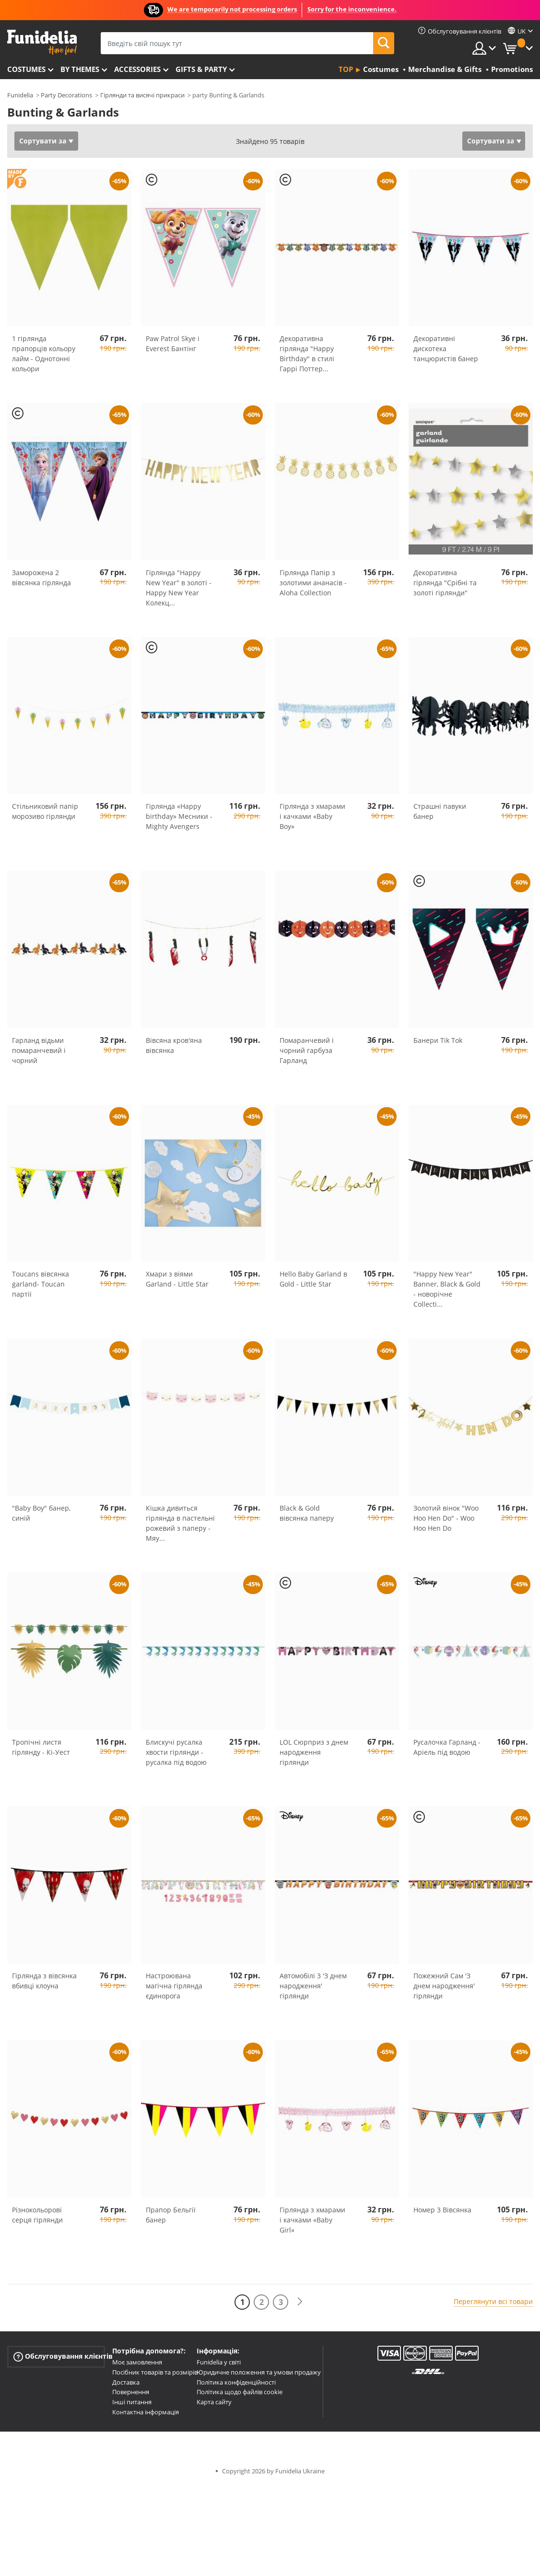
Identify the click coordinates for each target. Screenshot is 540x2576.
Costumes (26, 69)
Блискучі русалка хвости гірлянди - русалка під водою (176, 1752)
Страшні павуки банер (439, 811)
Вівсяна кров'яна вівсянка (174, 1045)
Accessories (137, 69)
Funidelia (20, 95)
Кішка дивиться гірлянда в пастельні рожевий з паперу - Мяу (180, 1523)
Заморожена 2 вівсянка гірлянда (41, 577)
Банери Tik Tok (437, 1040)
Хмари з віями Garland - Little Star (177, 1278)
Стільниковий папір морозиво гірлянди (45, 811)
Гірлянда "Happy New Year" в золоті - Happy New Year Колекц (178, 587)
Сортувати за (42, 140)
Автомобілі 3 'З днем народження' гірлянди (313, 1985)
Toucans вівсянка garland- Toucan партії (40, 1284)
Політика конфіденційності (236, 2382)
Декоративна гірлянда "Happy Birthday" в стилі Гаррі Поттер (307, 353)
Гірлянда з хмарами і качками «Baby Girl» (312, 2219)
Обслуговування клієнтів (59, 2356)
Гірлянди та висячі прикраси (142, 95)
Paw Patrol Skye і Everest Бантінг (173, 343)
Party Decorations (66, 95)
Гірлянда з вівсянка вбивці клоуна (44, 1980)
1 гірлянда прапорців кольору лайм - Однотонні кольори (43, 353)
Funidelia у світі (219, 2362)
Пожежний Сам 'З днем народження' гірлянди (444, 1985)
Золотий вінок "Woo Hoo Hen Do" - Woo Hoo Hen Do (446, 1518)
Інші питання (132, 2402)
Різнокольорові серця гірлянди (37, 2214)
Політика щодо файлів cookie (239, 2391)
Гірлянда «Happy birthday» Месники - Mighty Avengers (179, 816)
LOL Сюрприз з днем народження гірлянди (314, 1752)
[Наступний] (299, 2302)
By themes (79, 69)
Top (346, 69)
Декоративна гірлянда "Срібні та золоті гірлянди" (445, 582)
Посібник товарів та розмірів (155, 2372)
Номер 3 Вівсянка (442, 2209)
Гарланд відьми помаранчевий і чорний (39, 1050)
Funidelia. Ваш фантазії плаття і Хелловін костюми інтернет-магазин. (42, 42)
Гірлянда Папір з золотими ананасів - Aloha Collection (313, 582)
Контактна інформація (145, 2412)
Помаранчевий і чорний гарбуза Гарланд (307, 1050)
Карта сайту (214, 2402)
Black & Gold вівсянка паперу (307, 1513)
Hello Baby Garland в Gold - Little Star (313, 1278)
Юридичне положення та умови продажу (259, 2372)
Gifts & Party (201, 69)
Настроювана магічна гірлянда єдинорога (174, 1985)
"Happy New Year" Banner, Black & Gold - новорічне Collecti (447, 1289)
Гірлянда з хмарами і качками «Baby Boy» (312, 816)
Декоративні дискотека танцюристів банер (445, 348)
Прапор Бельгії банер (171, 2214)
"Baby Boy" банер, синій (41, 1513)
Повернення (130, 2391)
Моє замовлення (137, 2362)
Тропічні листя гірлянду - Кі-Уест (41, 1747)
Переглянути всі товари (493, 2301)
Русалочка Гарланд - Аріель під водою (447, 1747)
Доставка (126, 2382)
